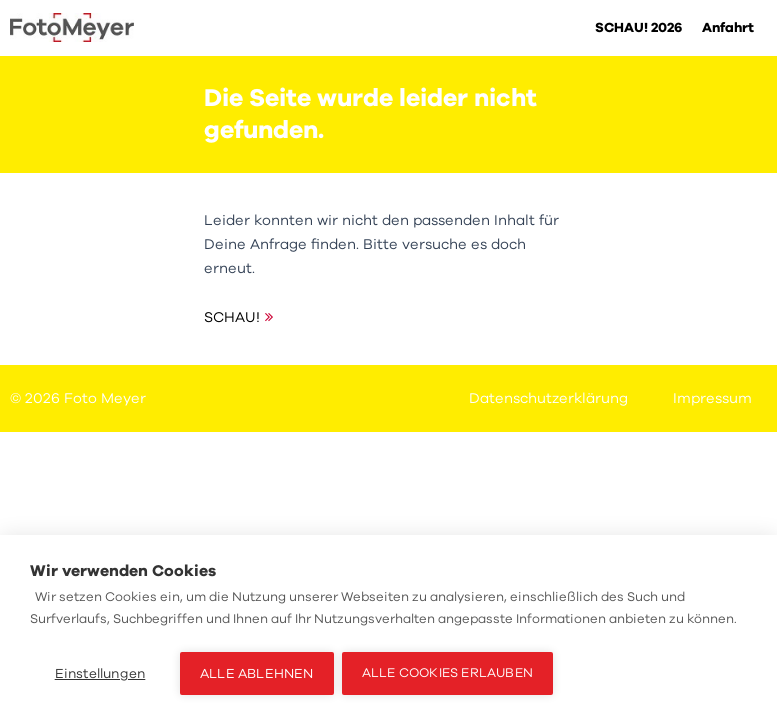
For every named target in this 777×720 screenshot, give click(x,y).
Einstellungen (100, 673)
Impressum (712, 398)
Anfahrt (728, 27)
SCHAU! (232, 317)
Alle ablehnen (257, 673)
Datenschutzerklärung (548, 398)
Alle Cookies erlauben (449, 673)
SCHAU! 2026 (638, 27)
